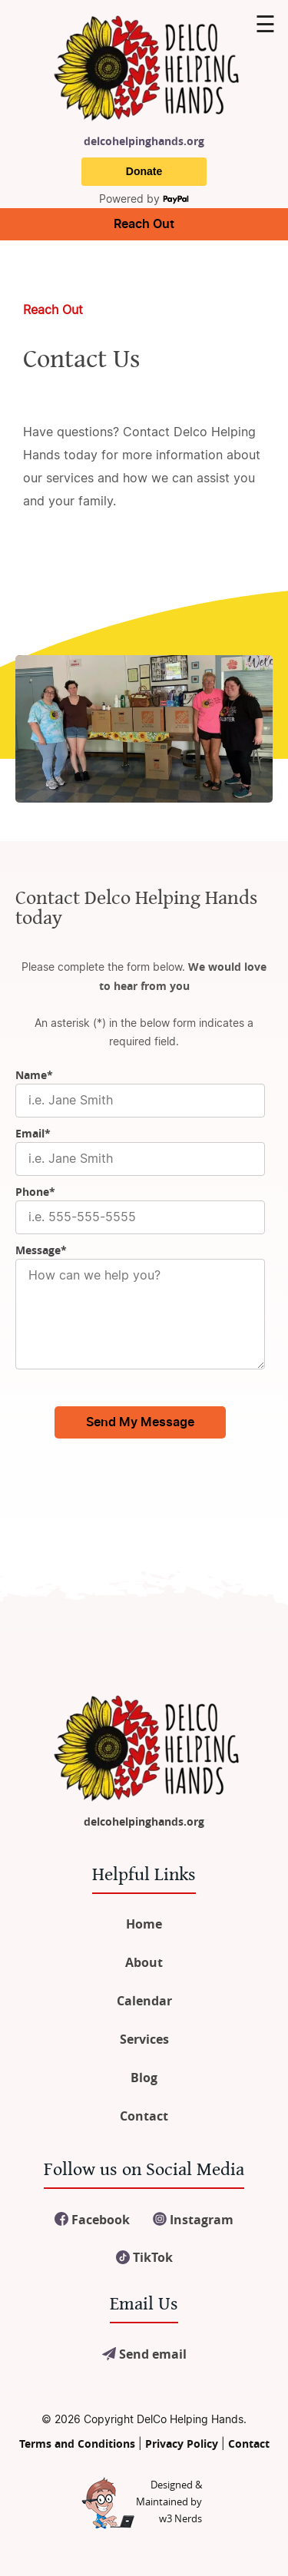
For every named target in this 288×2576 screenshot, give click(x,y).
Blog (144, 2077)
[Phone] (140, 1217)
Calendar (144, 2000)
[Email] (140, 1159)
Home (144, 1923)
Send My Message (140, 1422)
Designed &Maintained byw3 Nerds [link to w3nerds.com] (169, 2501)
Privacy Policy (181, 2443)
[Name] (140, 1100)
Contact (144, 2115)
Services (144, 2039)
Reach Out (144, 224)
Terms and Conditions (77, 2443)
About (144, 1962)
